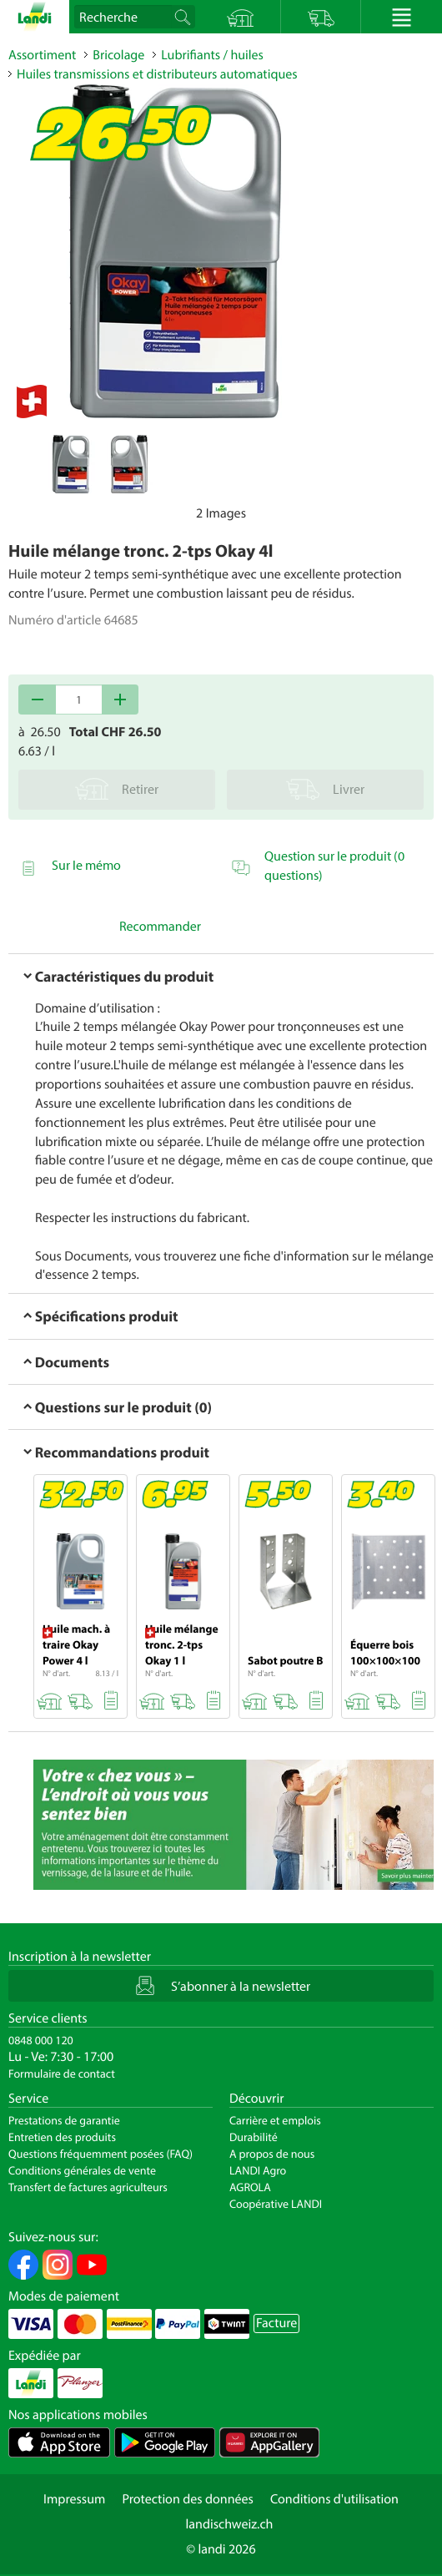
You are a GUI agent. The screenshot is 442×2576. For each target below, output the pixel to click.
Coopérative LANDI (275, 2203)
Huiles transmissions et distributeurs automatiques (157, 74)
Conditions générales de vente (82, 2170)
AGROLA (250, 2187)
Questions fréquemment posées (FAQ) (100, 2153)
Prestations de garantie (64, 2120)
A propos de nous (271, 2153)
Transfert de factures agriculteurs (88, 2187)
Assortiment (42, 55)
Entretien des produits (62, 2136)
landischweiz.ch (230, 2524)
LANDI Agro (257, 2170)
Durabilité (253, 2136)
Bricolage (118, 55)
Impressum (74, 2499)
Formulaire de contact (61, 2073)
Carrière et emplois (275, 2120)
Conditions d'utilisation (334, 2499)
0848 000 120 (40, 2040)
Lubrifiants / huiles (212, 55)
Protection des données (188, 2499)
